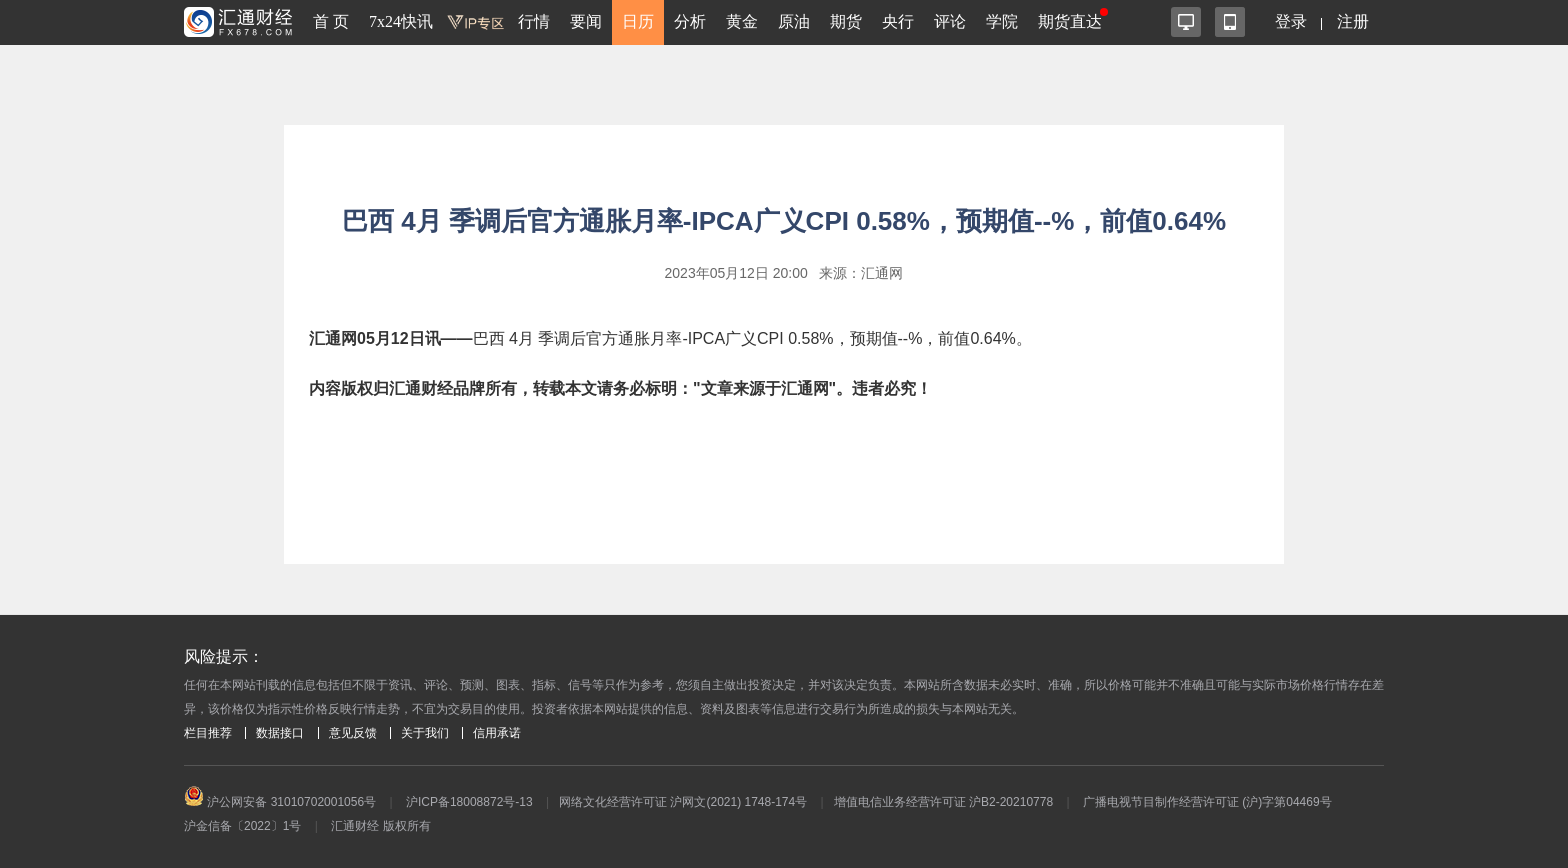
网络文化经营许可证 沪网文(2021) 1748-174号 (683, 802)
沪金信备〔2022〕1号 (242, 826)
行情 (534, 21)
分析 (690, 21)
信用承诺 (497, 733)
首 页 (331, 21)
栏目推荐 (208, 733)
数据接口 (280, 733)
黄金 (742, 21)
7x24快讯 (401, 21)
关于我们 (425, 733)
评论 (950, 21)
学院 (1002, 21)
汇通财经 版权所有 (380, 826)
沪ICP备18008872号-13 (469, 802)
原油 (794, 21)
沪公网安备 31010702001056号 (280, 802)
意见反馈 (353, 733)
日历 (638, 21)
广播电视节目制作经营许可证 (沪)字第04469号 (1207, 802)
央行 (898, 21)
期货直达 (1070, 21)
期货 (846, 21)
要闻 (586, 21)
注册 (1353, 21)
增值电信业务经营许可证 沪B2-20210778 (943, 802)
